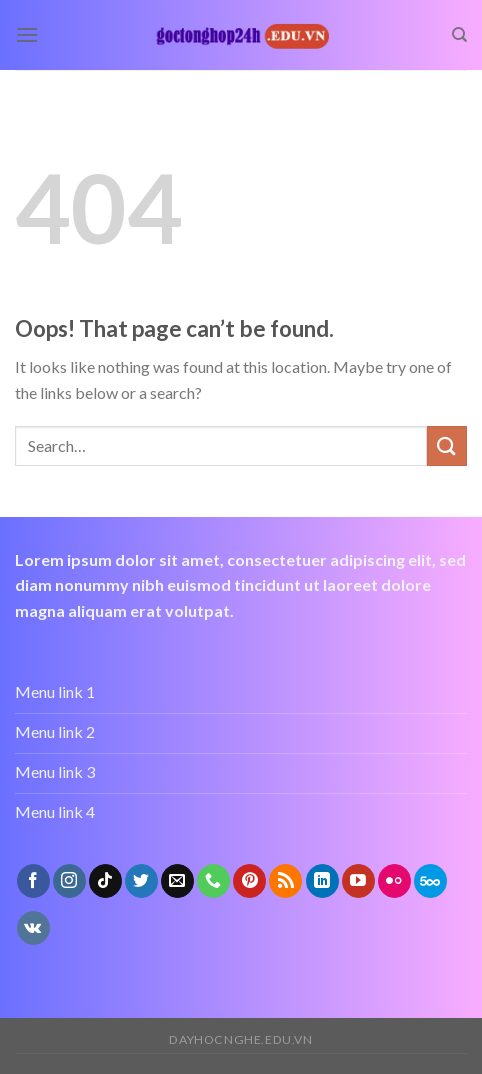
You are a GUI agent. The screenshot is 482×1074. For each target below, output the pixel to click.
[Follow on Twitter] (141, 881)
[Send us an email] (177, 881)
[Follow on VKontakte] (33, 928)
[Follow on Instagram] (69, 881)
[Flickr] (394, 881)
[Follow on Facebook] (33, 881)
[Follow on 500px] (430, 881)
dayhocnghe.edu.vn (240, 1039)
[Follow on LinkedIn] (322, 881)
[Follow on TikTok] (105, 881)
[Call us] (213, 881)
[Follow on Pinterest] (249, 881)
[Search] (459, 35)
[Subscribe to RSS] (285, 881)
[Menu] (27, 34)
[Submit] (447, 445)
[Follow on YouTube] (358, 881)
